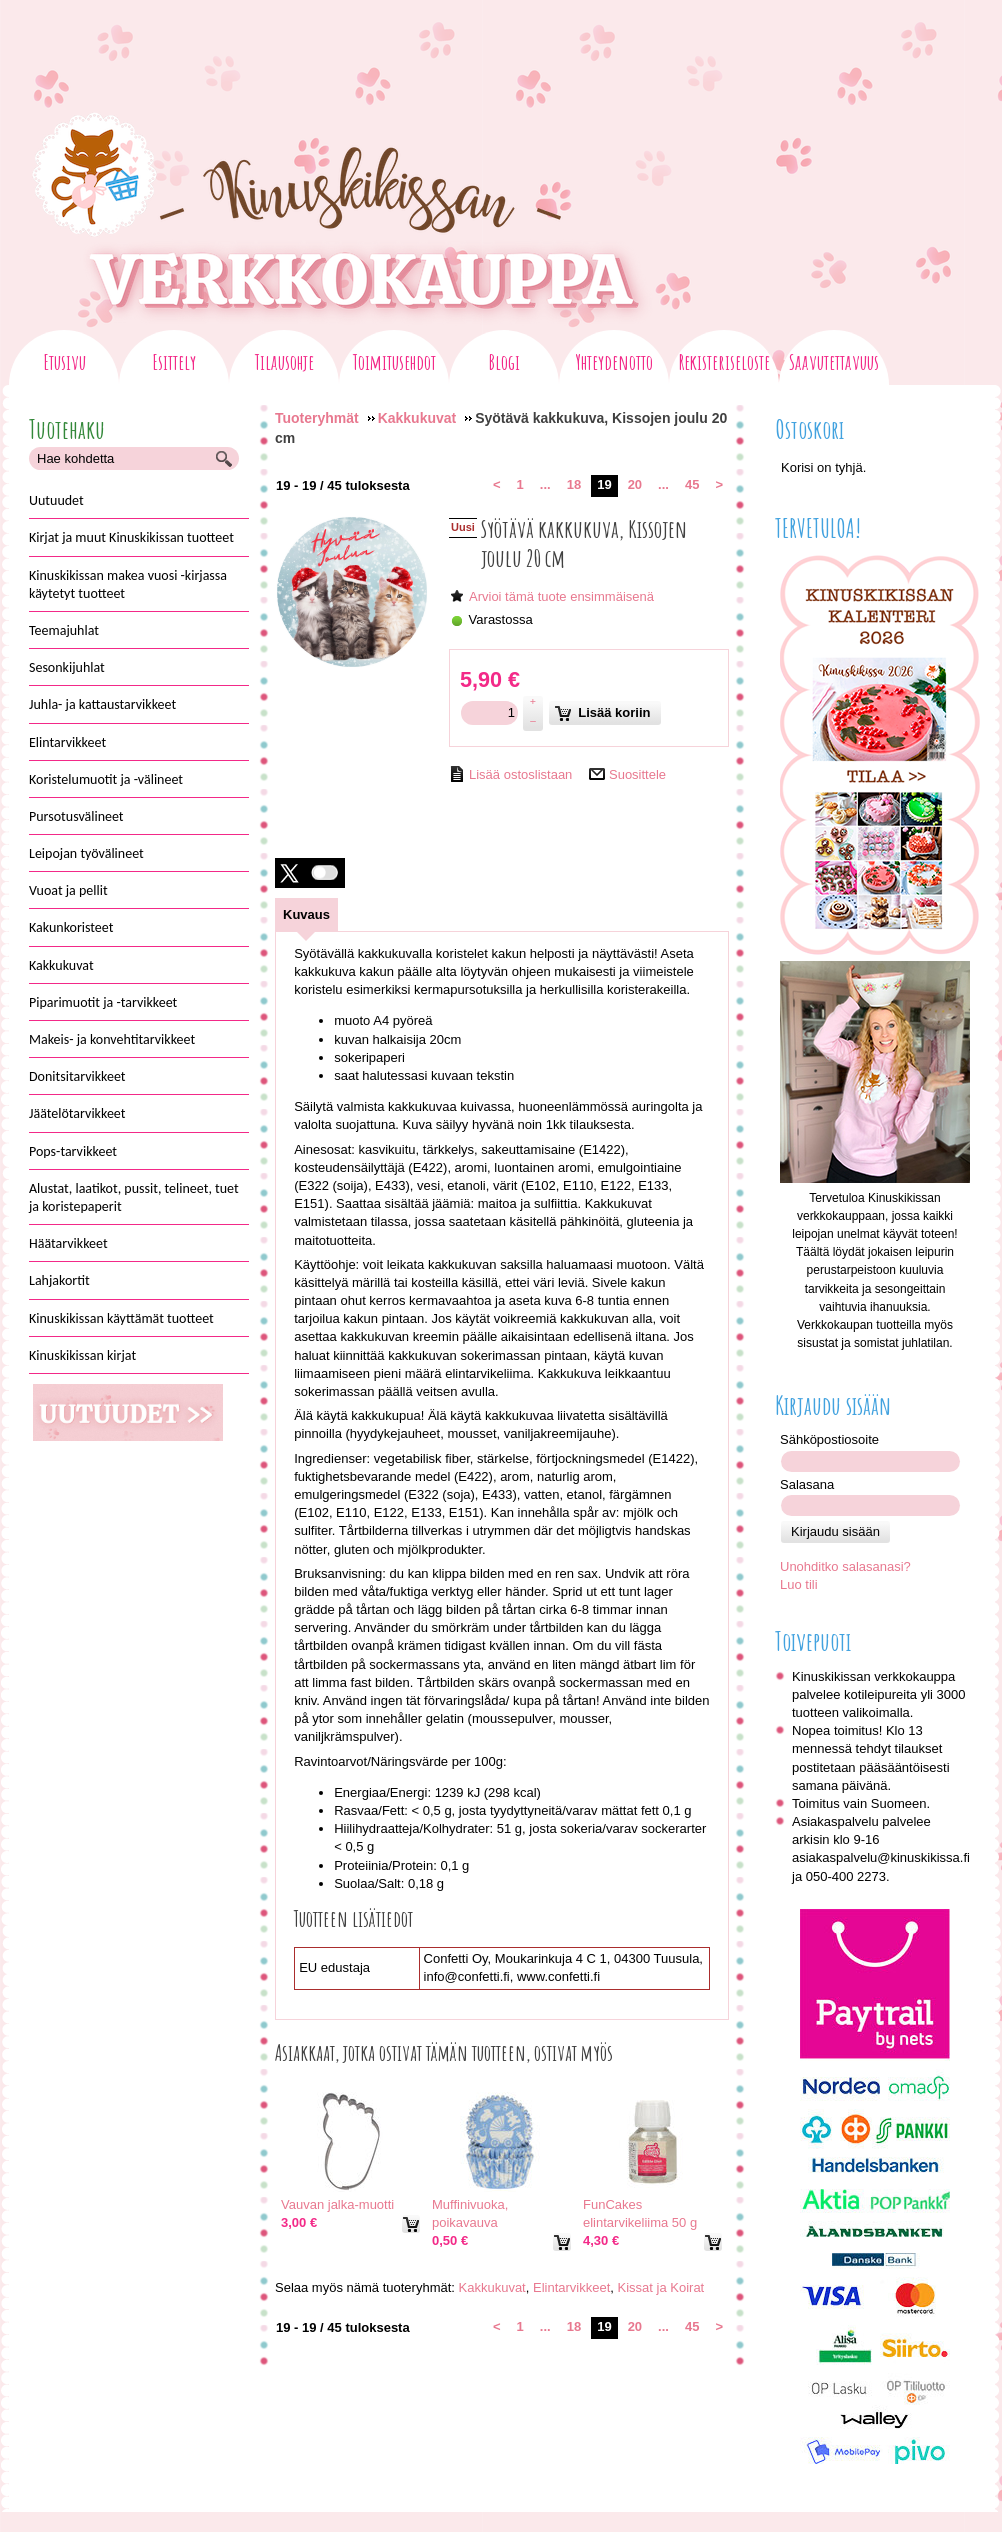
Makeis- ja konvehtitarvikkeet (112, 1039)
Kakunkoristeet (71, 927)
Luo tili (799, 1584)
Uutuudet (56, 500)
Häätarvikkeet (68, 1243)
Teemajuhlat (64, 630)
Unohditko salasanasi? (845, 1566)
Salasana (807, 1484)
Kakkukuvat (61, 965)
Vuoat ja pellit (68, 890)
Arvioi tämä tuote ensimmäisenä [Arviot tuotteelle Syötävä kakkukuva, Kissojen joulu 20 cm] (561, 596)
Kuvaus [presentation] (306, 914)
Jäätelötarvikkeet (77, 1113)
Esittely (174, 364)
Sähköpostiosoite (829, 1439)
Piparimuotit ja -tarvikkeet (103, 1002)
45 (692, 484)
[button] (310, 873)
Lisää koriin (603, 713)
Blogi (504, 364)
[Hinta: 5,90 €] (490, 680)
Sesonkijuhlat (67, 667)
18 (574, 484)
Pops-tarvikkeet (73, 1151)
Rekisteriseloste (724, 364)
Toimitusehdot (394, 364)
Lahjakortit (59, 1280)
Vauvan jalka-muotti (337, 2204)
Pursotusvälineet (76, 816)
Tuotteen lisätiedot (353, 1919)
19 (604, 484)
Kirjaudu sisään (835, 1531)
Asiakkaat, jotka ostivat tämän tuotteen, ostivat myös (444, 2053)
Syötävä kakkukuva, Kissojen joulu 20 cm (584, 544)
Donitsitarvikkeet (77, 1076)
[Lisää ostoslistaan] (510, 774)
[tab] (306, 914)
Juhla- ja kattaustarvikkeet (102, 704)
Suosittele (637, 774)
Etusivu (64, 364)
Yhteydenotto (614, 364)
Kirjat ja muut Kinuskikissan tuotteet (131, 537)
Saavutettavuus (834, 364)
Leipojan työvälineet (86, 853)
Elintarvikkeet (67, 742)
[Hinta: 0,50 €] (450, 2241)
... (545, 484)
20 (635, 484)
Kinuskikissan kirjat (82, 1355)
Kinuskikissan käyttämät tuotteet (121, 1318)
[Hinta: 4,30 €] (601, 2241)
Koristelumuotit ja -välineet (106, 779)
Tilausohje (284, 364)
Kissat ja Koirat (661, 2287)
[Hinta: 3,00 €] (299, 2223)
